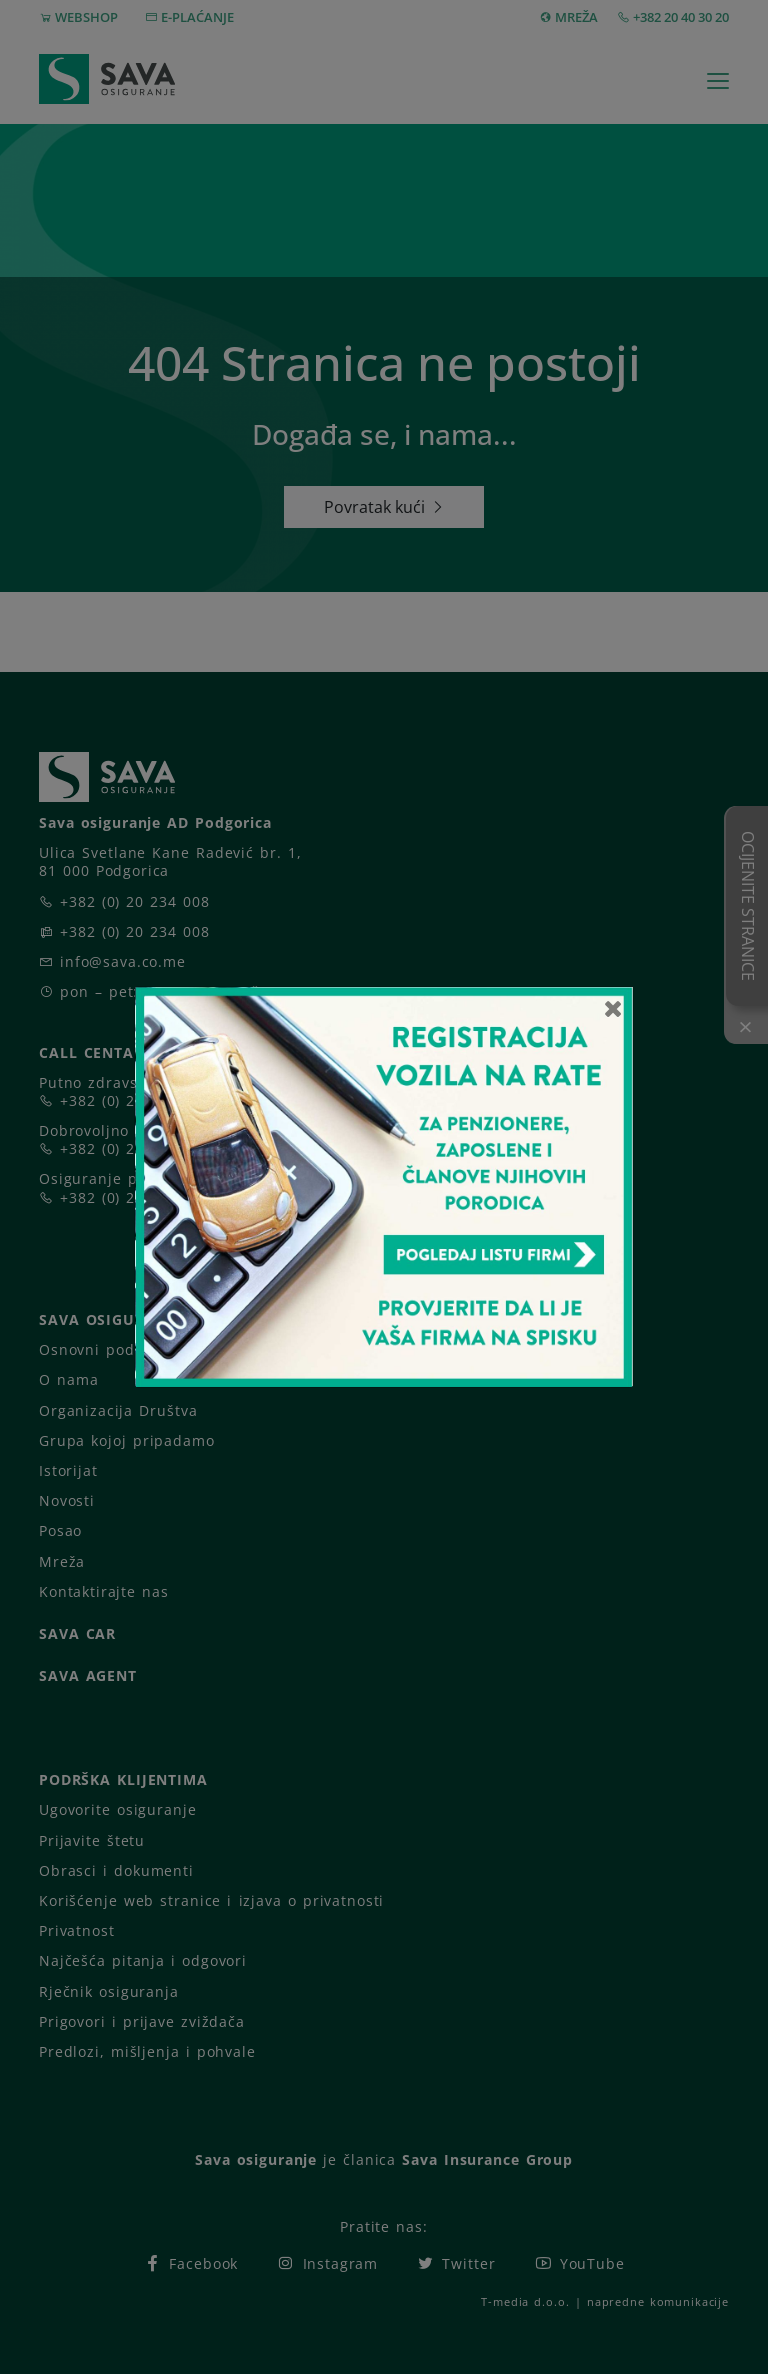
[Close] (613, 1008)
